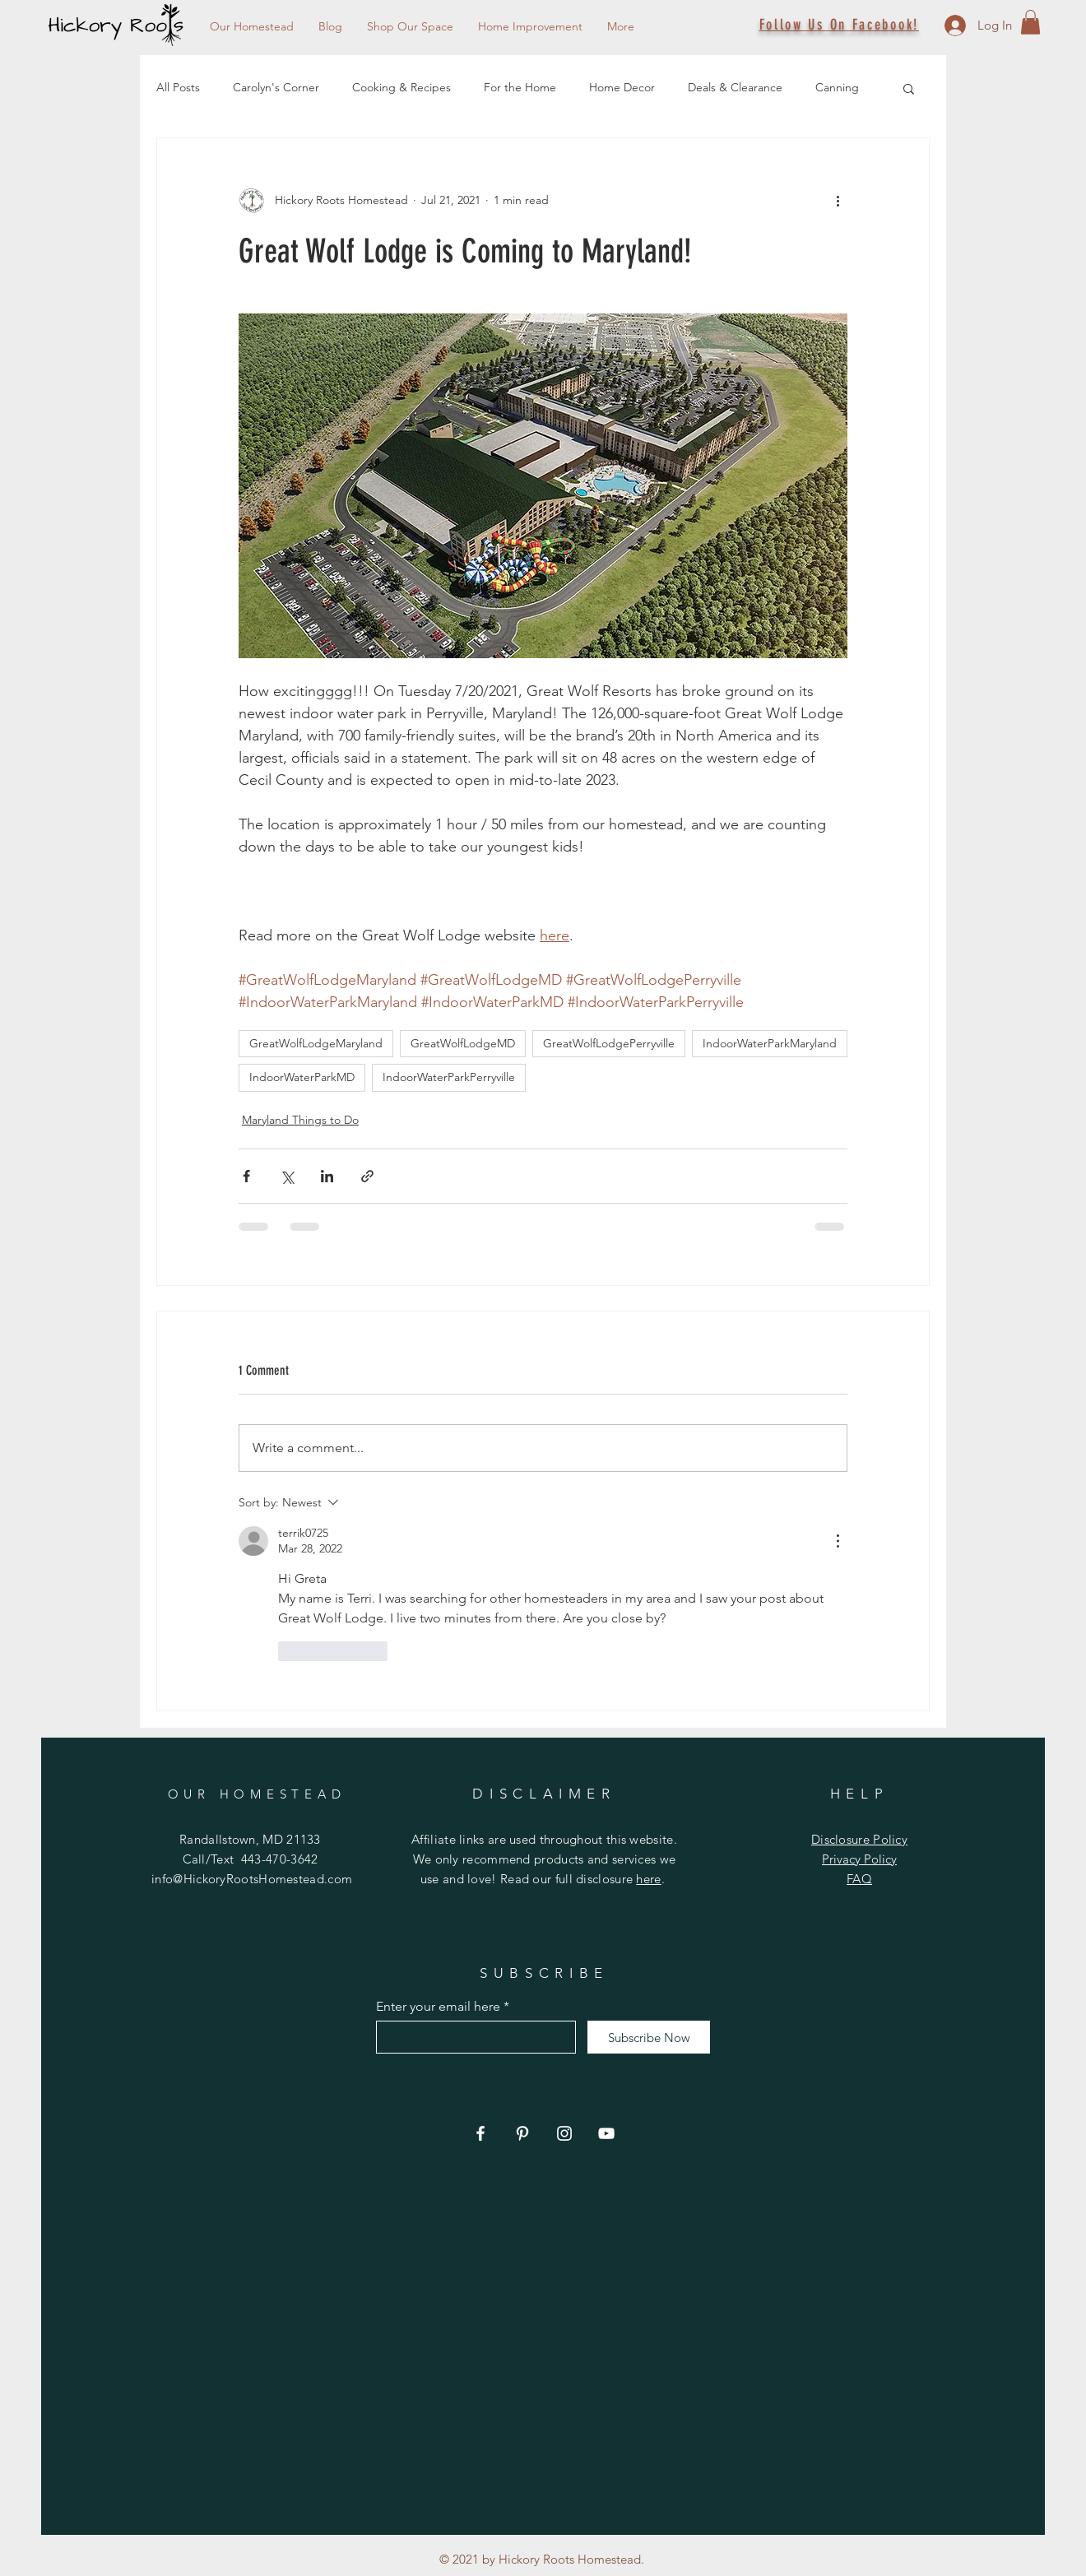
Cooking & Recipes (401, 87)
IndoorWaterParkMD (302, 1077)
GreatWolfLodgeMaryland (316, 1043)
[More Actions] (837, 1541)
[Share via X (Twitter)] (287, 1176)
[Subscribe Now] (648, 2037)
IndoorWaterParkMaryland (770, 1043)
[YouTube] (606, 2133)
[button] (1030, 22)
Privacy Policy (859, 1859)
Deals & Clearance (735, 87)
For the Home (520, 87)
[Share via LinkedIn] (327, 1176)
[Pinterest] (522, 2133)
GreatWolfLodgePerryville (609, 1043)
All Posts (178, 87)
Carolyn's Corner (276, 87)
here (648, 1879)
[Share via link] (367, 1176)
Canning (837, 87)
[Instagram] (564, 2133)
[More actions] (837, 201)
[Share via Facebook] (246, 1176)
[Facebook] (480, 2133)
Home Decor (622, 87)
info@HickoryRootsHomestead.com (251, 1879)
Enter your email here (438, 2006)
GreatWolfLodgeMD (463, 1043)
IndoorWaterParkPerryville (449, 1077)
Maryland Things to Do (300, 1119)
